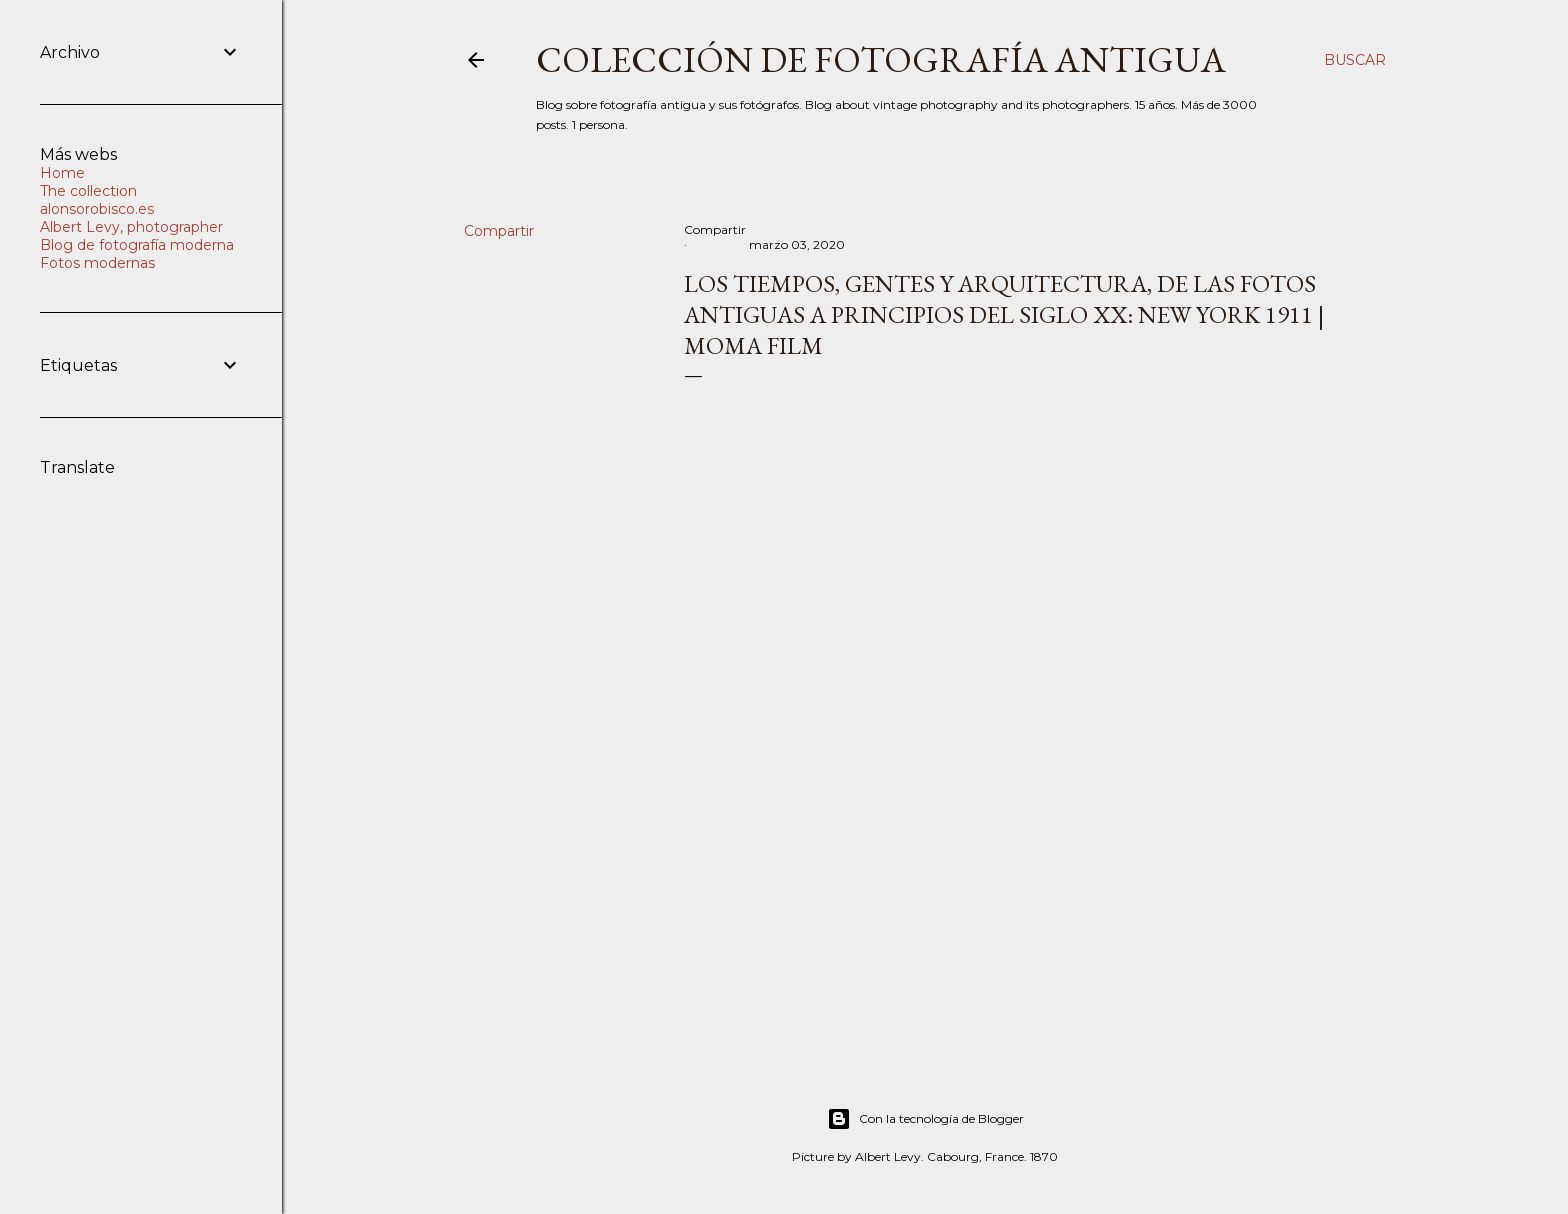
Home (62, 173)
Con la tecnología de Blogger (925, 1119)
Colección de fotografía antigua (881, 59)
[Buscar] (1355, 60)
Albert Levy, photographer (131, 227)
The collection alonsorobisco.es (97, 200)
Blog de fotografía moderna (137, 245)
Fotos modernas (97, 263)
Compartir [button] (499, 231)
